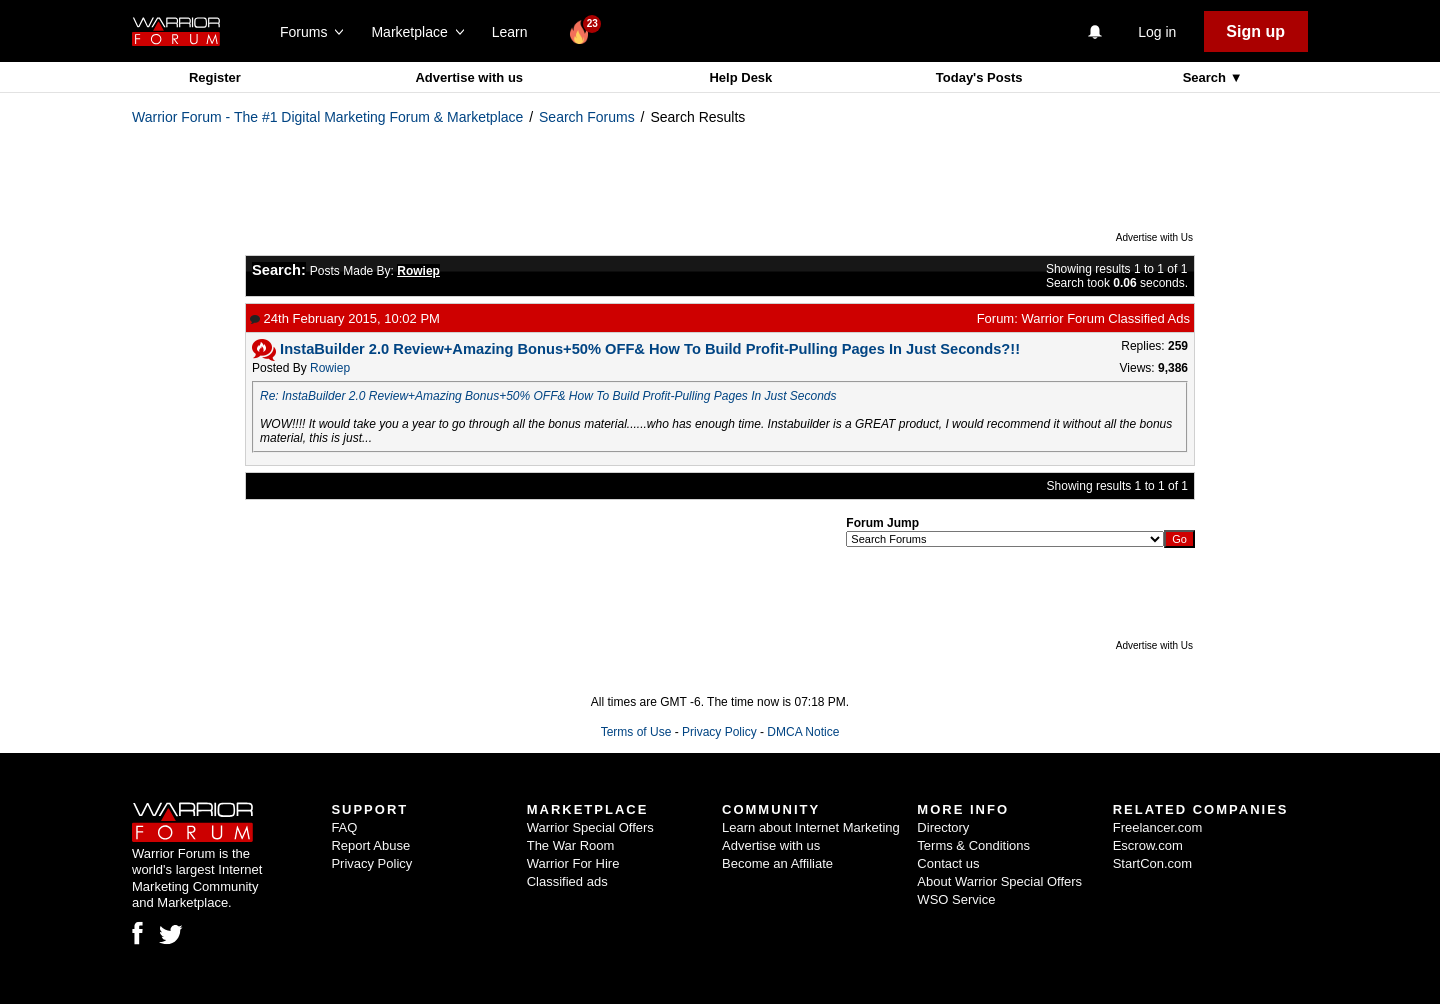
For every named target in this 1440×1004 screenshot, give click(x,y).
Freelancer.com (1158, 827)
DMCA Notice (803, 732)
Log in (1157, 32)
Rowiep (330, 368)
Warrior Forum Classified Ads (1105, 318)
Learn (515, 32)
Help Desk (740, 77)
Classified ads (567, 881)
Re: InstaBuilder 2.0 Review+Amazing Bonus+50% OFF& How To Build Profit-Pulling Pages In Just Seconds (548, 396)
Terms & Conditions (973, 845)
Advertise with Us (1154, 237)
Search (1206, 77)
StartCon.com (1152, 863)
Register (215, 77)
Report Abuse (370, 845)
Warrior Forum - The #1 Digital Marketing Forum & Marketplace (327, 117)
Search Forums (587, 117)
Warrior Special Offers (590, 827)
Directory (943, 827)
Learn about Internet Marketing (811, 827)
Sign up (1255, 31)
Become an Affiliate (777, 863)
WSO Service (956, 899)
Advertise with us (469, 77)
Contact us (948, 863)
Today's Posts (979, 77)
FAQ (344, 827)
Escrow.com (1148, 845)
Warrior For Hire (573, 863)
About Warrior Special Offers (999, 881)
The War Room (571, 845)
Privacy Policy (719, 732)
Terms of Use (636, 732)
